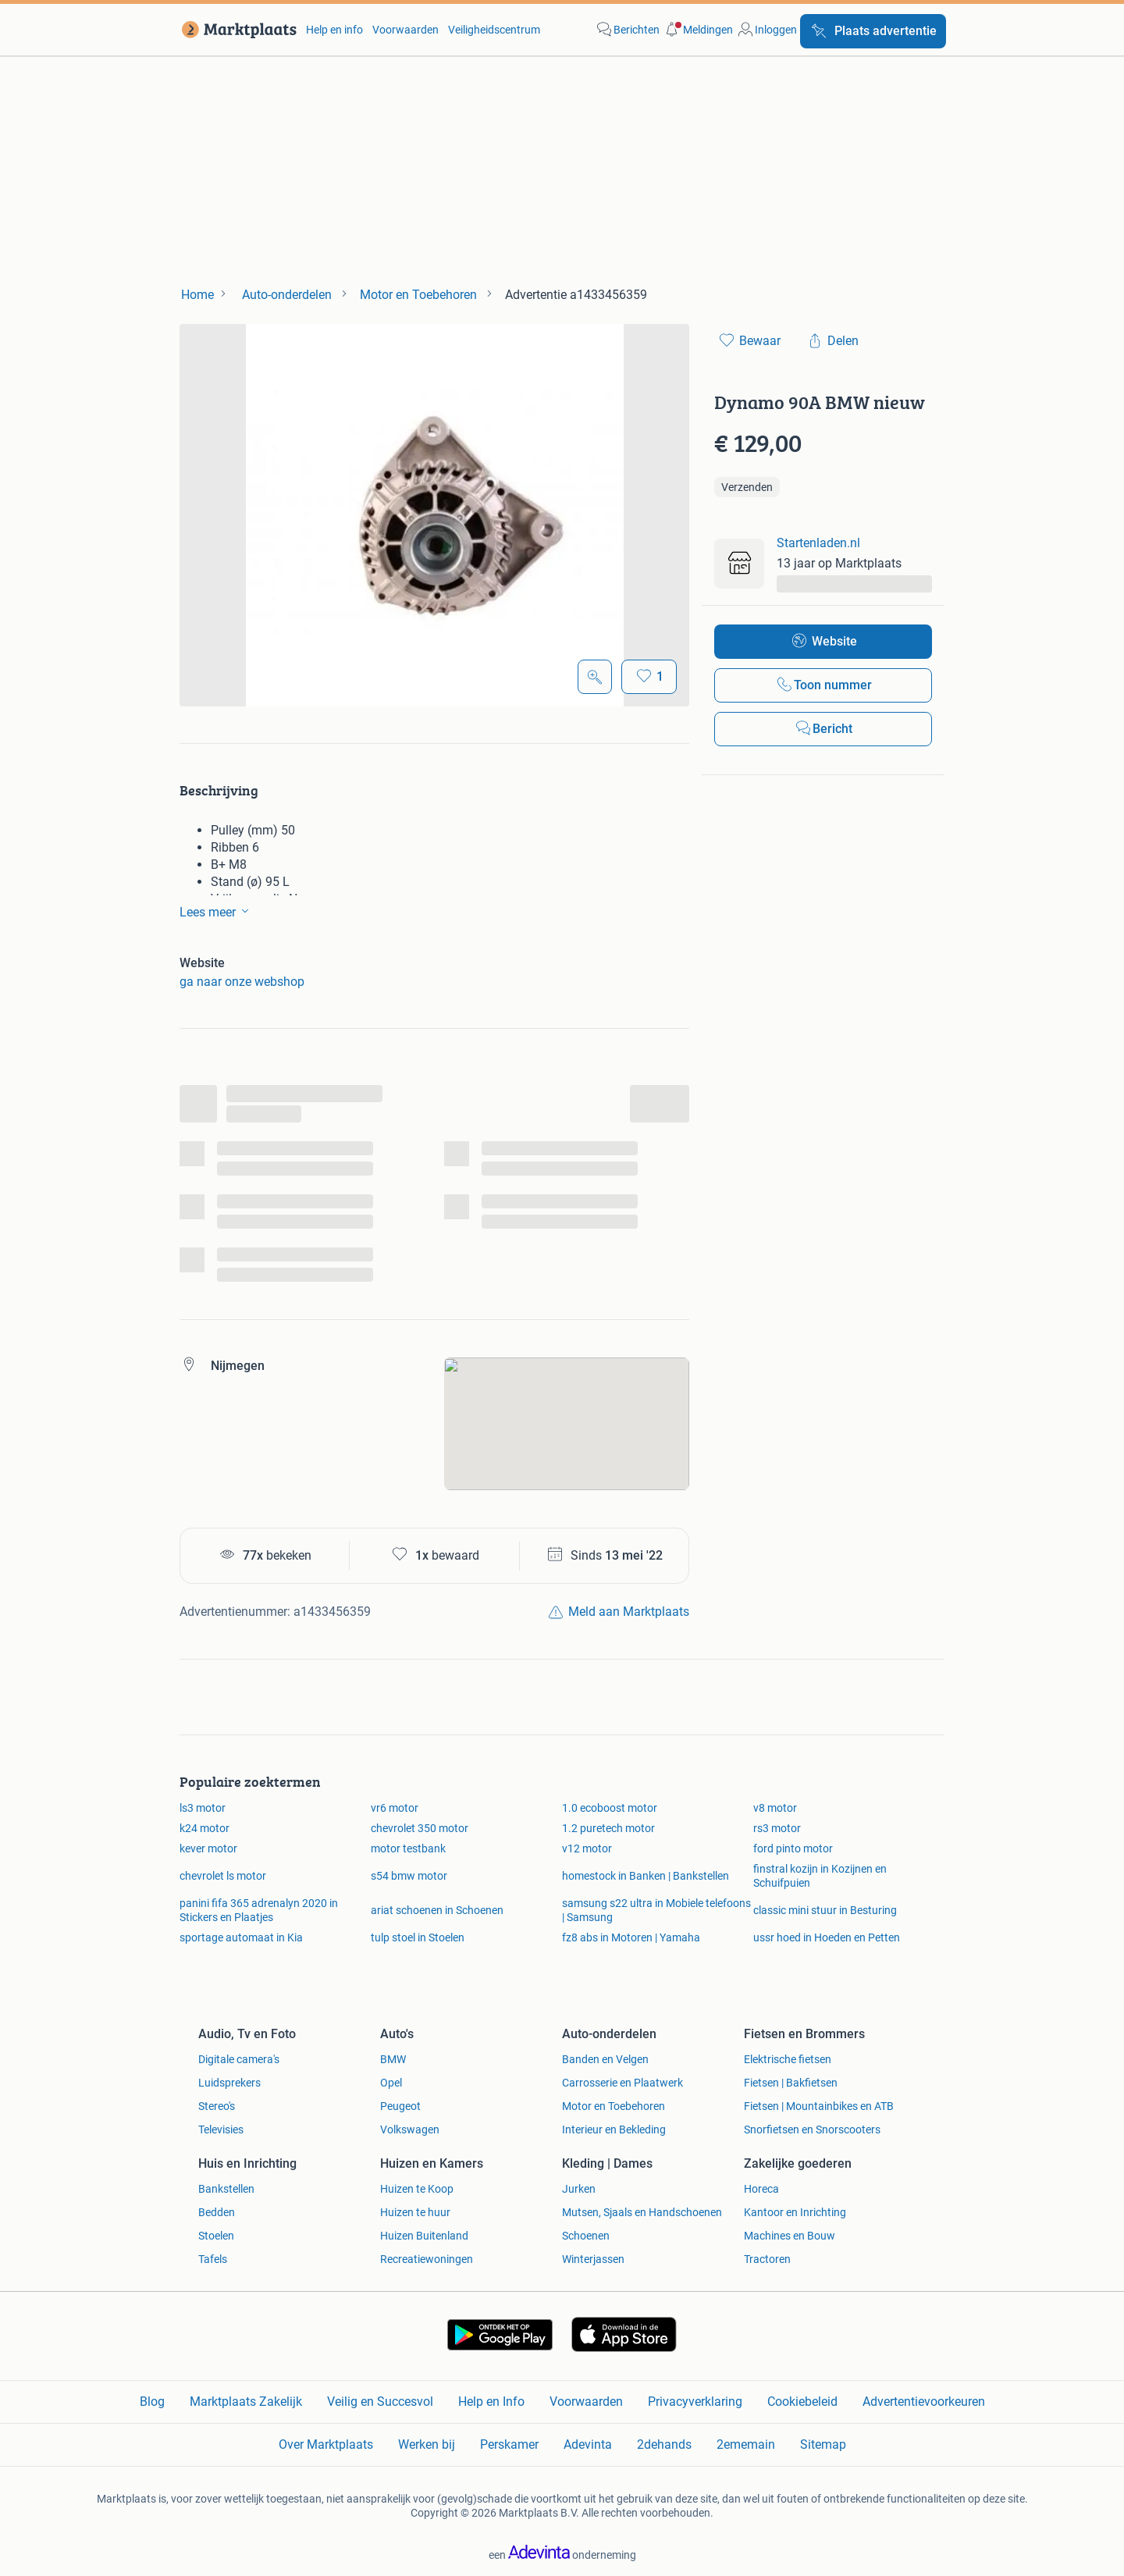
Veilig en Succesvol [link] (380, 2401)
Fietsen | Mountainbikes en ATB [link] (819, 2106)
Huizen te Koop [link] (417, 2189)
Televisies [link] (221, 2129)
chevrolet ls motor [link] (223, 1876)
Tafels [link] (212, 2259)
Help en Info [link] (491, 2401)
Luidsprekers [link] (229, 2082)
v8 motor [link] (775, 1808)
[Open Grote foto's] (595, 677)
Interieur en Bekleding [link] (614, 2129)
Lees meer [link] (217, 911)
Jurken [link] (579, 2189)
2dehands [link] (664, 2444)
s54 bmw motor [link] (409, 1876)
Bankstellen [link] (226, 2189)
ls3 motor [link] (203, 1808)
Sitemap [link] (823, 2444)
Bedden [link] (216, 2212)
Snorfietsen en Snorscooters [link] (812, 2129)
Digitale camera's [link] (238, 2059)
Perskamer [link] (509, 2444)
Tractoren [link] (767, 2259)
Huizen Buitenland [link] (424, 2235)
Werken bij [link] (426, 2444)
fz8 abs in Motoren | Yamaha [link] (631, 1937)
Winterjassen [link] (593, 2259)
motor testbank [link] (408, 1848)
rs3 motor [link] (777, 1828)
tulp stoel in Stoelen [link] (417, 1937)
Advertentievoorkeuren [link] (924, 2401)
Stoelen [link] (216, 2235)
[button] (698, 29)
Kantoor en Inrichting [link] (795, 2212)
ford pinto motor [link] (793, 1848)
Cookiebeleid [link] (802, 2401)
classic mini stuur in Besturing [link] (825, 1910)
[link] (236, 29)
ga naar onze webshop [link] (242, 981)
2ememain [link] (746, 2444)
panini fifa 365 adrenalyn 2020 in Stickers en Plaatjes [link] (259, 1910)
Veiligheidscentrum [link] (494, 29)
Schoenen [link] (586, 2235)
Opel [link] (391, 2082)
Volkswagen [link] (409, 2129)
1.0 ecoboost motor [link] (609, 1808)
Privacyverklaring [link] (695, 2401)
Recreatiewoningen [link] (426, 2259)
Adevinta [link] (588, 2444)
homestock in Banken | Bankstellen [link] (645, 1876)
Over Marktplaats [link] (326, 2444)
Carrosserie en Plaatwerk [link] (622, 2082)
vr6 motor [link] (394, 1808)
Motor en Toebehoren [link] (613, 2106)
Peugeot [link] (400, 2106)
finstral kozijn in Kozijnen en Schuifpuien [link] (820, 1876)
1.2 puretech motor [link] (608, 1828)
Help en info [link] (334, 29)
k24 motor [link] (204, 1828)
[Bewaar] (649, 677)
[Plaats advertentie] (873, 31)
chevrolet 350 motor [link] (419, 1828)
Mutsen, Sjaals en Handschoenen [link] (642, 2212)
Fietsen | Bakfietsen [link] (791, 2082)
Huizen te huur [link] (415, 2212)
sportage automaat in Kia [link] (241, 1937)
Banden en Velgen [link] (605, 2059)
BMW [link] (393, 2059)
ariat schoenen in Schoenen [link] (437, 1910)
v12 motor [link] (587, 1848)
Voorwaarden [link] (405, 29)
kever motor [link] (208, 1848)
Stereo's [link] (216, 2106)
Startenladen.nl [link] (818, 542)
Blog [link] (152, 2401)
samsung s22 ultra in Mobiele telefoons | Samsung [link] (656, 1910)
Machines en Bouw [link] (789, 2235)
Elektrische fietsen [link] (787, 2059)
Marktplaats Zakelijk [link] (246, 2401)
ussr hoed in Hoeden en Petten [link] (826, 1937)
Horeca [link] (761, 2189)
